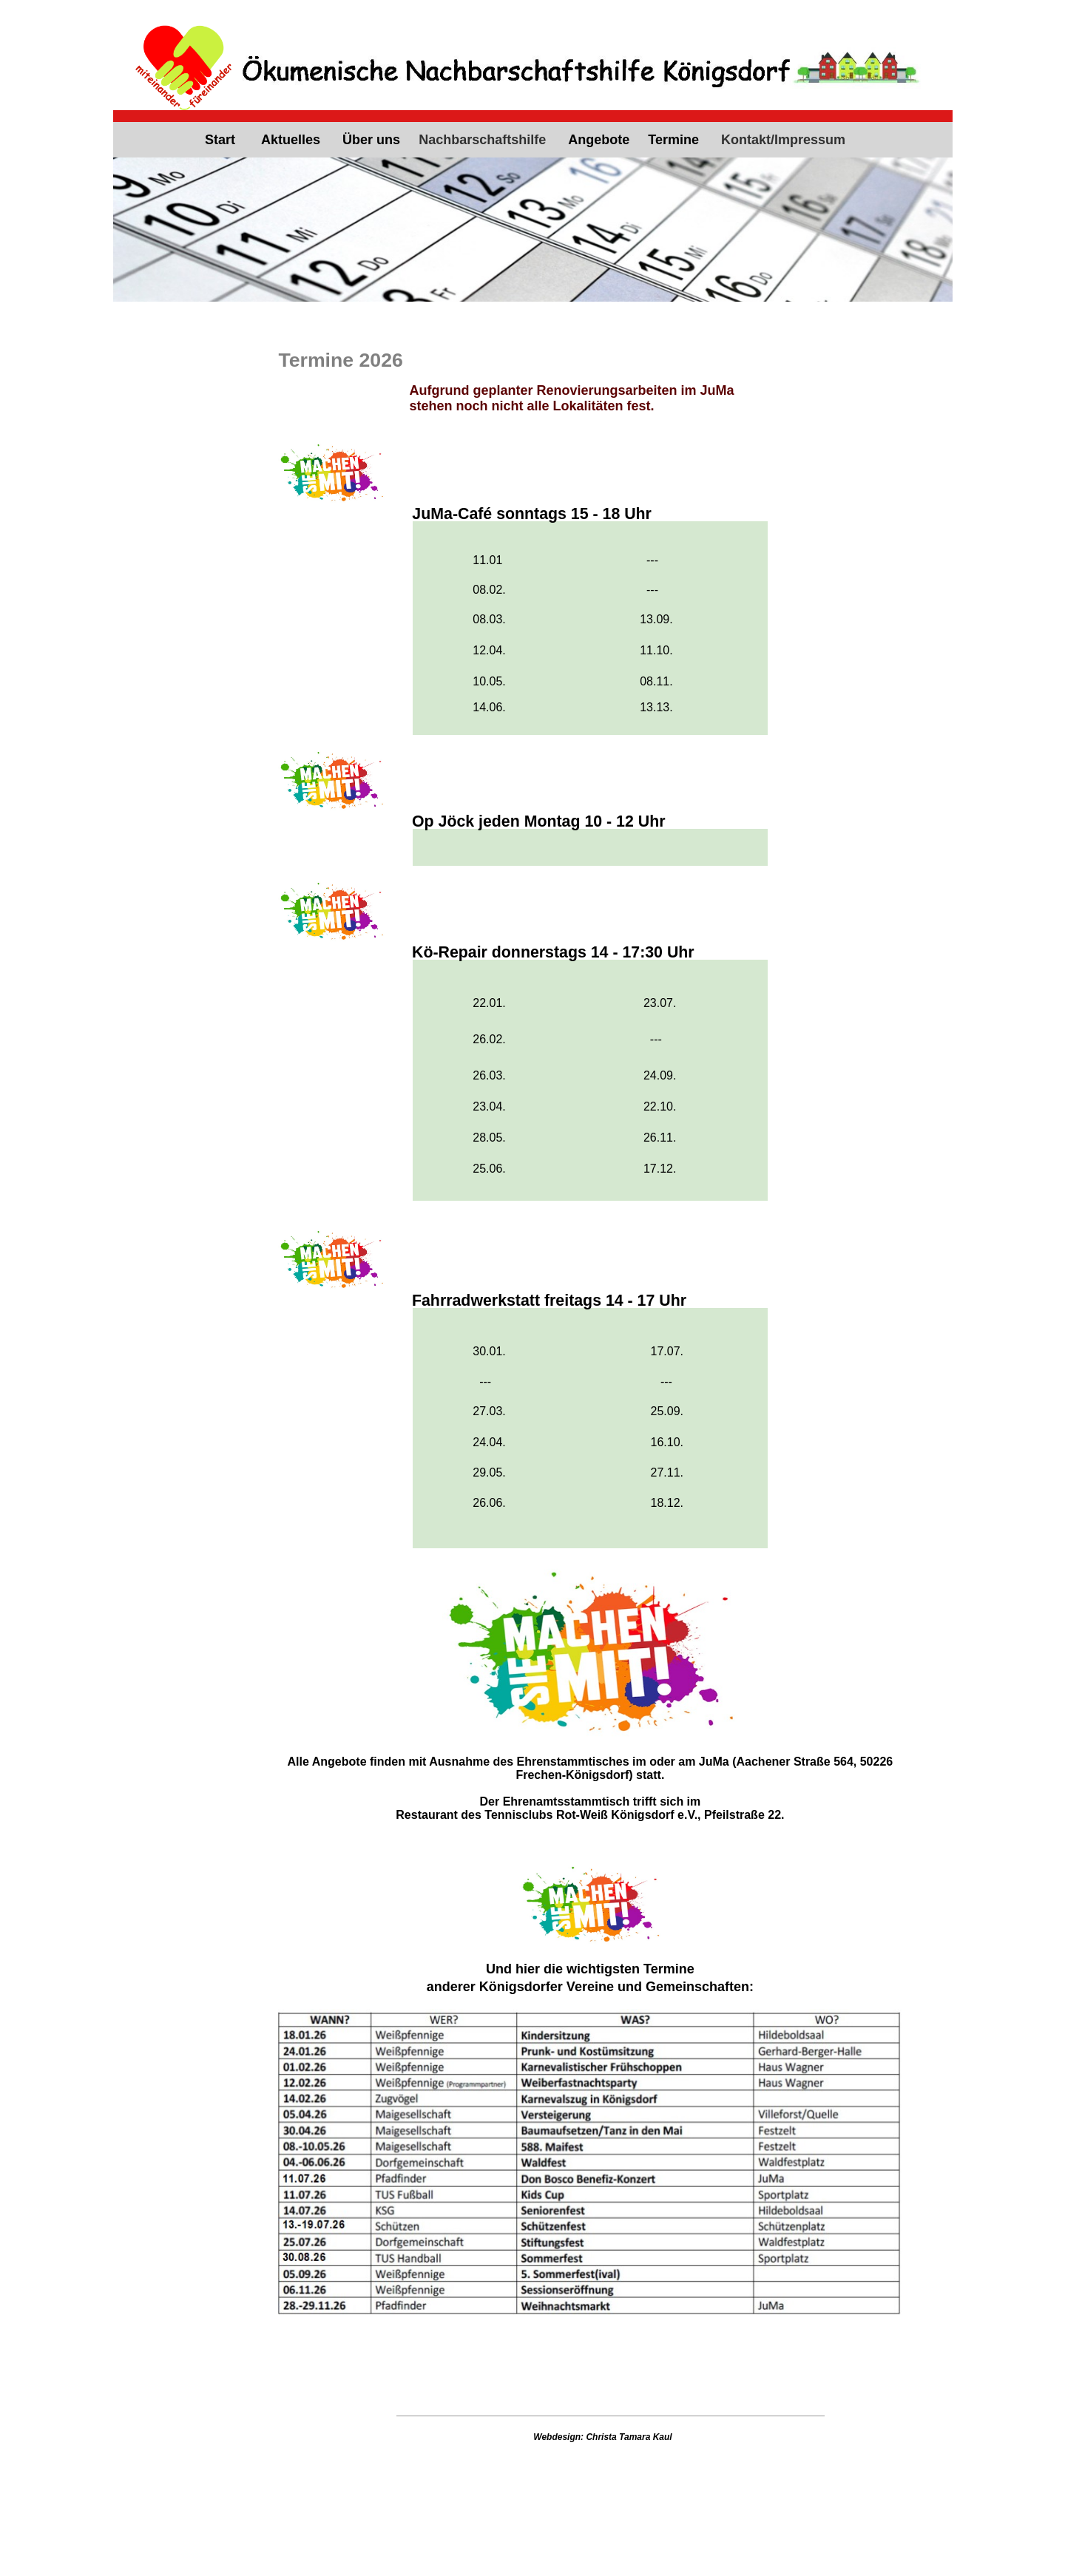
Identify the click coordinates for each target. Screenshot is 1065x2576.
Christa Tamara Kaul (629, 2437)
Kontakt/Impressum (783, 139)
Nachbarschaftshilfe (482, 139)
